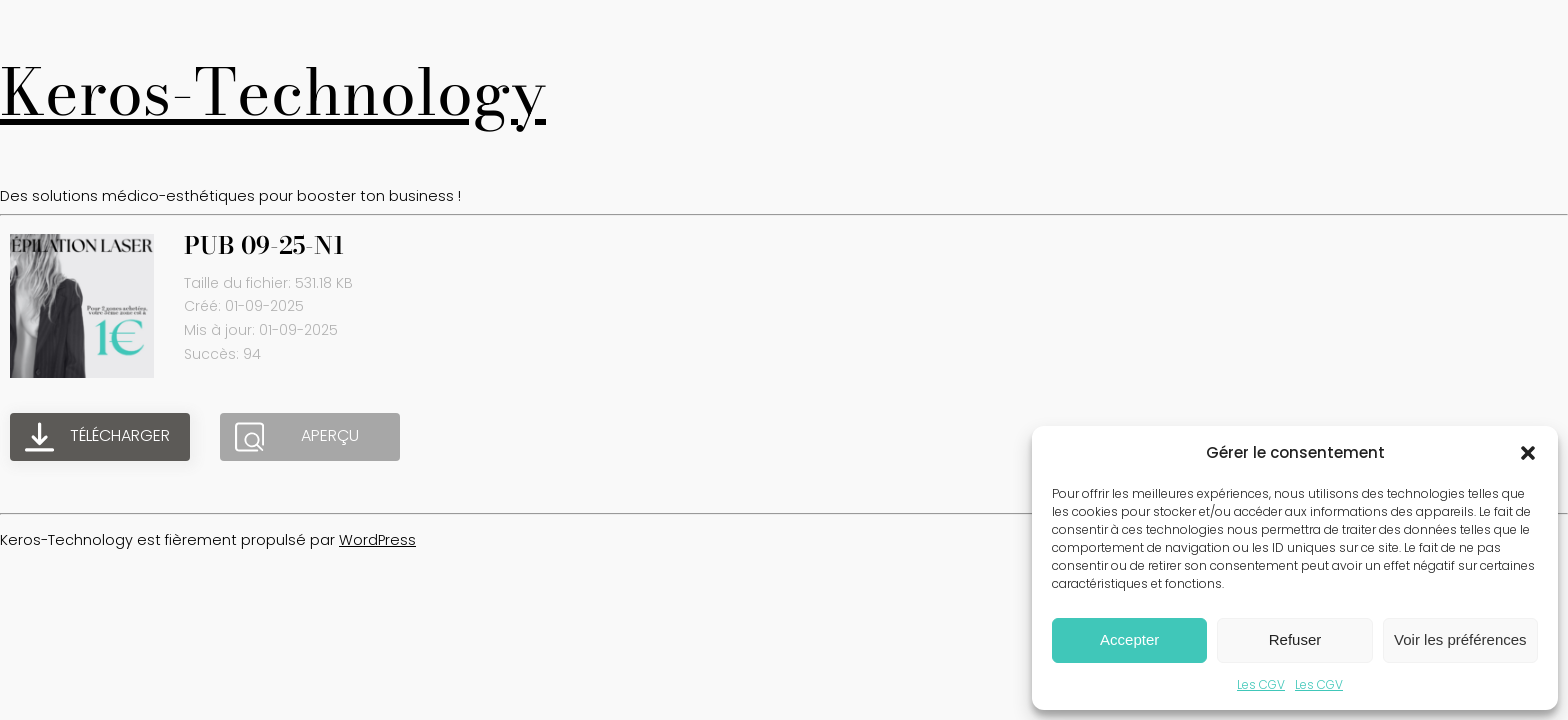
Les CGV (1261, 684)
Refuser (1295, 639)
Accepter (1129, 639)
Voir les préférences (1460, 639)
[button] (1528, 453)
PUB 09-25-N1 (264, 245)
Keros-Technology (273, 92)
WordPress (377, 540)
